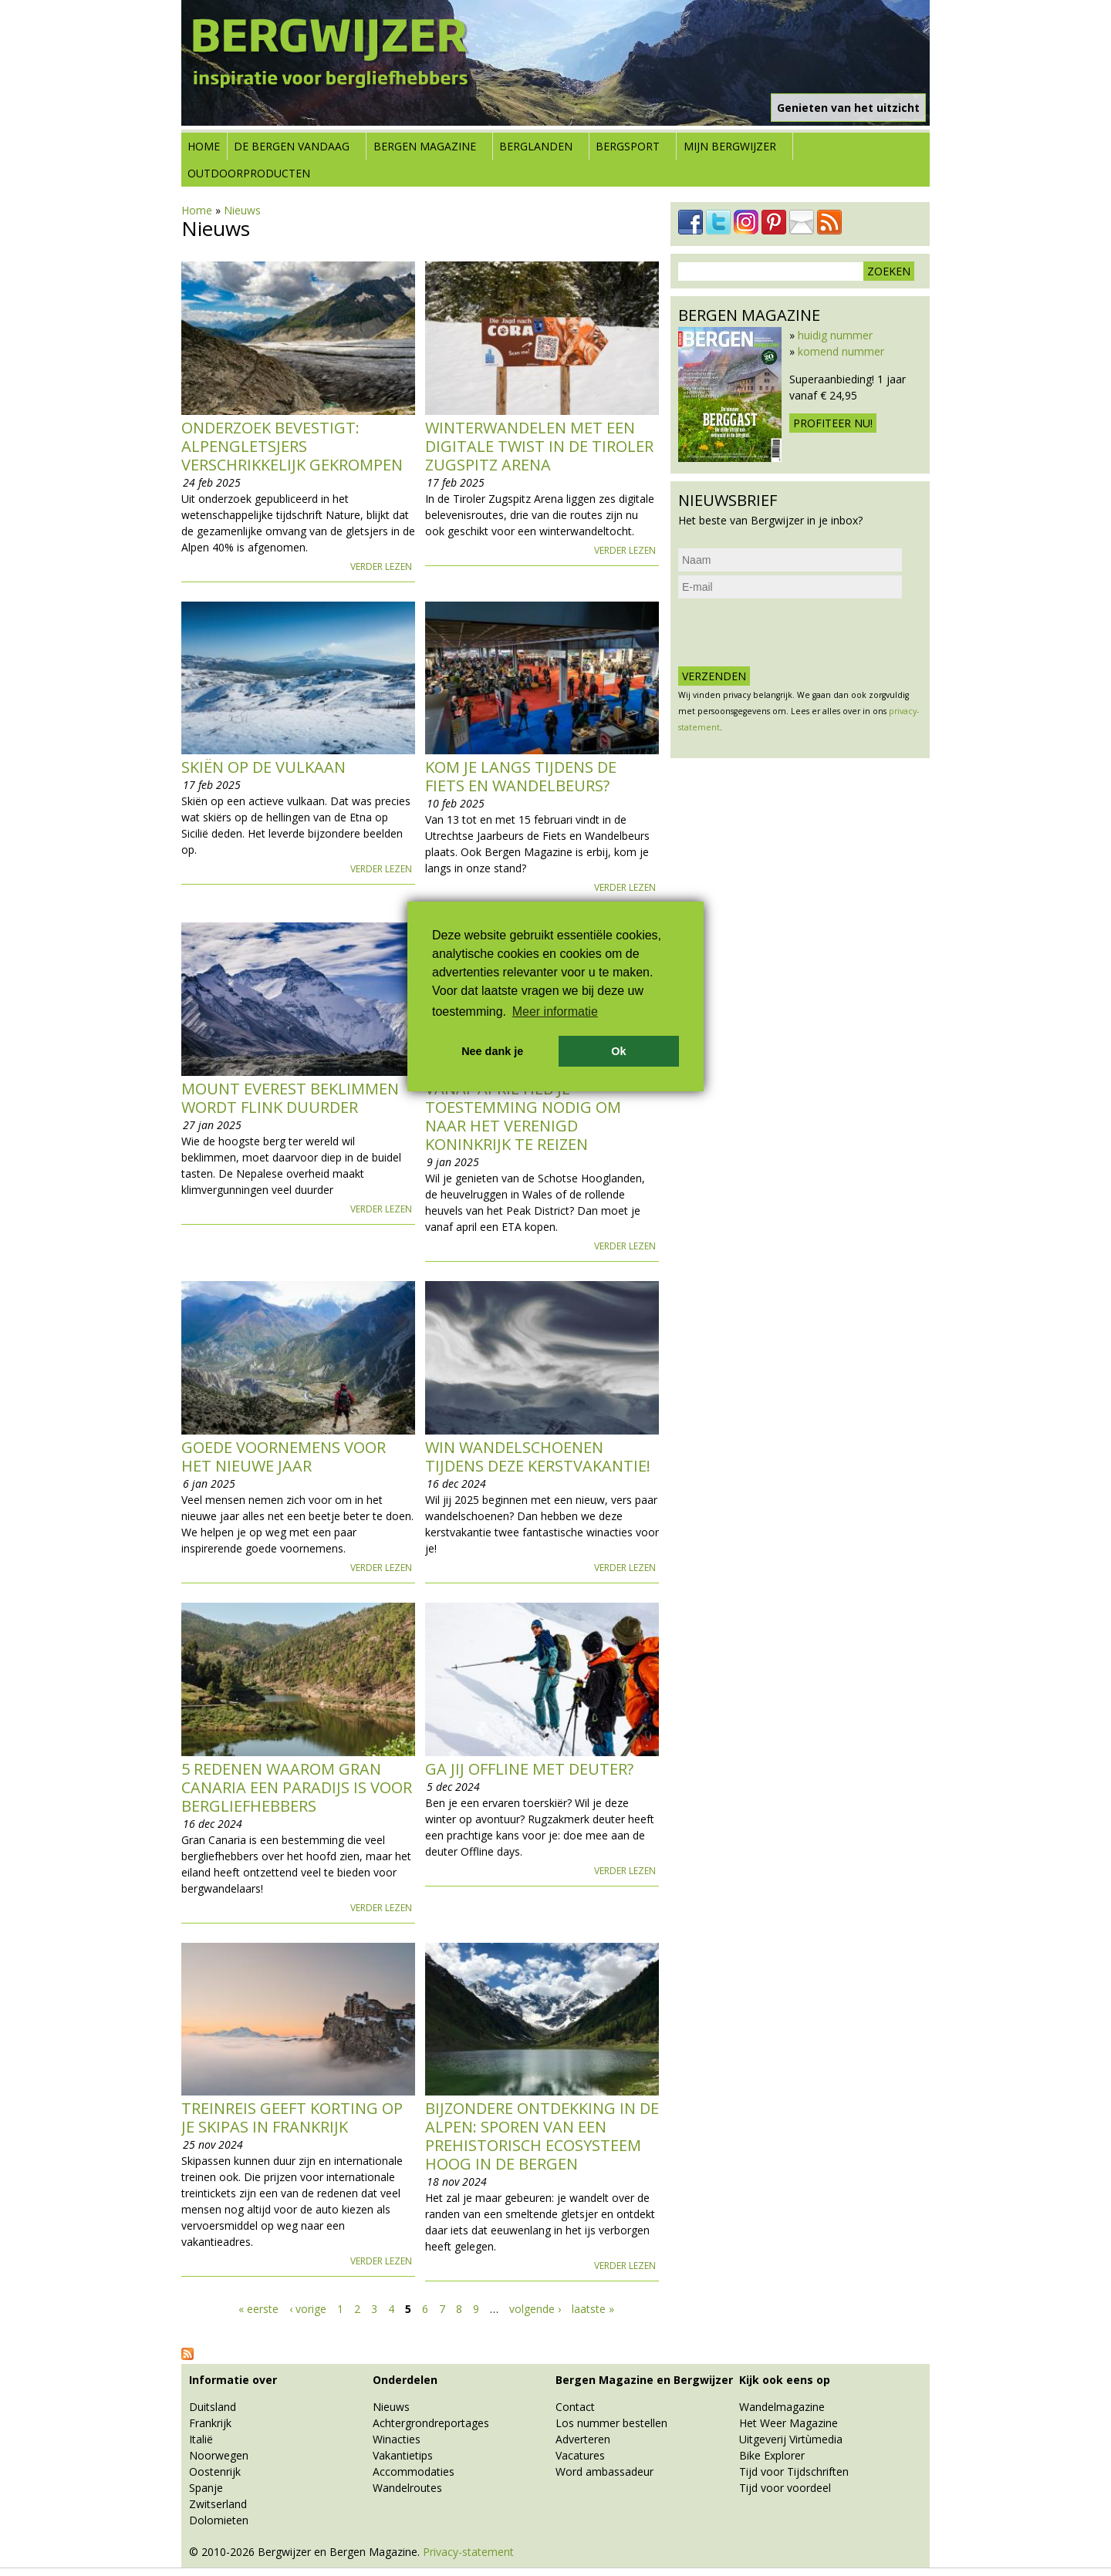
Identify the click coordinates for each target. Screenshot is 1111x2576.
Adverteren (583, 2439)
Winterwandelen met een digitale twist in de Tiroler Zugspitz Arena (539, 446)
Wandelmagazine (782, 2406)
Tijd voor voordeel (785, 2487)
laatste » (593, 2308)
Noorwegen (218, 2455)
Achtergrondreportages (431, 2423)
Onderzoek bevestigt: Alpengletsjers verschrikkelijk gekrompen (292, 446)
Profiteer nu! (833, 423)
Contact (575, 2406)
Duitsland (212, 2406)
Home (203, 146)
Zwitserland (218, 2504)
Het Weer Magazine (788, 2423)
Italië (201, 2439)
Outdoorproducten (248, 173)
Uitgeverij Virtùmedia (791, 2439)
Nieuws (242, 210)
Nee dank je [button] (492, 1051)
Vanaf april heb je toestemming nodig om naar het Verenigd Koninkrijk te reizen (523, 1116)
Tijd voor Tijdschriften (794, 2471)
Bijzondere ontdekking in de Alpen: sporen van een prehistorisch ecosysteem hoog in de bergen (542, 2136)
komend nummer (841, 351)
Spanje (206, 2487)
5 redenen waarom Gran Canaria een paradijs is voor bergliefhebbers (296, 1787)
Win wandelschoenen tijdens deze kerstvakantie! (537, 1456)
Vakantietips (403, 2455)
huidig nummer (835, 335)
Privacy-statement (468, 2551)
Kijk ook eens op (784, 2379)
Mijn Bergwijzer (730, 146)
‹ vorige (307, 2308)
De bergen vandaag (292, 146)
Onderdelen (405, 2379)
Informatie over (233, 2379)
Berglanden (535, 146)
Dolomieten (218, 2520)
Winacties (396, 2439)
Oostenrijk (215, 2471)
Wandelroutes (407, 2487)
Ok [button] (618, 1051)
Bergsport (628, 146)
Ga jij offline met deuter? (529, 1768)
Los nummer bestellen (611, 2423)
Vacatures (580, 2455)
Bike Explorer (772, 2455)
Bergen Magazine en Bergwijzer (644, 2379)
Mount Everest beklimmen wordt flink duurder (290, 1098)
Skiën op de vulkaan (263, 767)
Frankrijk (210, 2423)
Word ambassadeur (604, 2471)
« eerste (258, 2308)
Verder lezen (381, 566)
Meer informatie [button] (555, 1011)
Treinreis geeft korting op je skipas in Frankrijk (292, 2117)
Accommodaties (413, 2471)
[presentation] (795, 632)
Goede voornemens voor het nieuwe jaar (283, 1456)
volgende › (535, 2308)
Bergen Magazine (424, 146)
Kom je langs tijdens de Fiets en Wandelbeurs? (520, 776)
